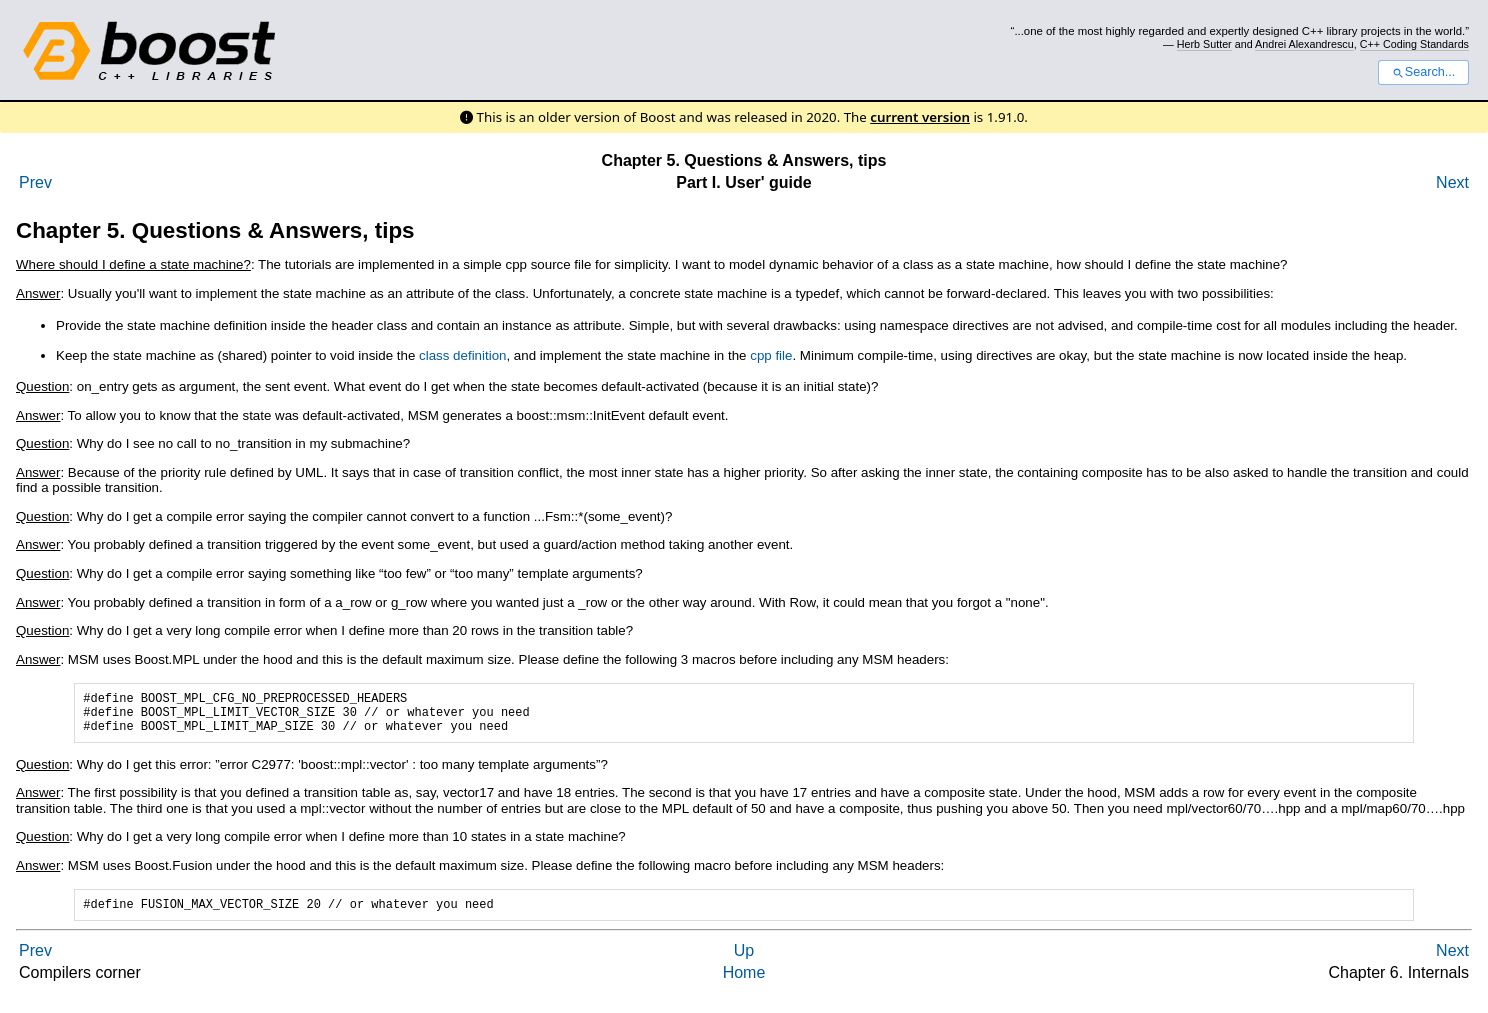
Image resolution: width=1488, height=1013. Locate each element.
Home (744, 984)
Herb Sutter (1204, 44)
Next (1452, 182)
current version (920, 117)
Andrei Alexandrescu (1304, 44)
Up (744, 962)
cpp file (771, 355)
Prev (35, 182)
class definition (462, 355)
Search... (1423, 72)
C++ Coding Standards (1414, 44)
